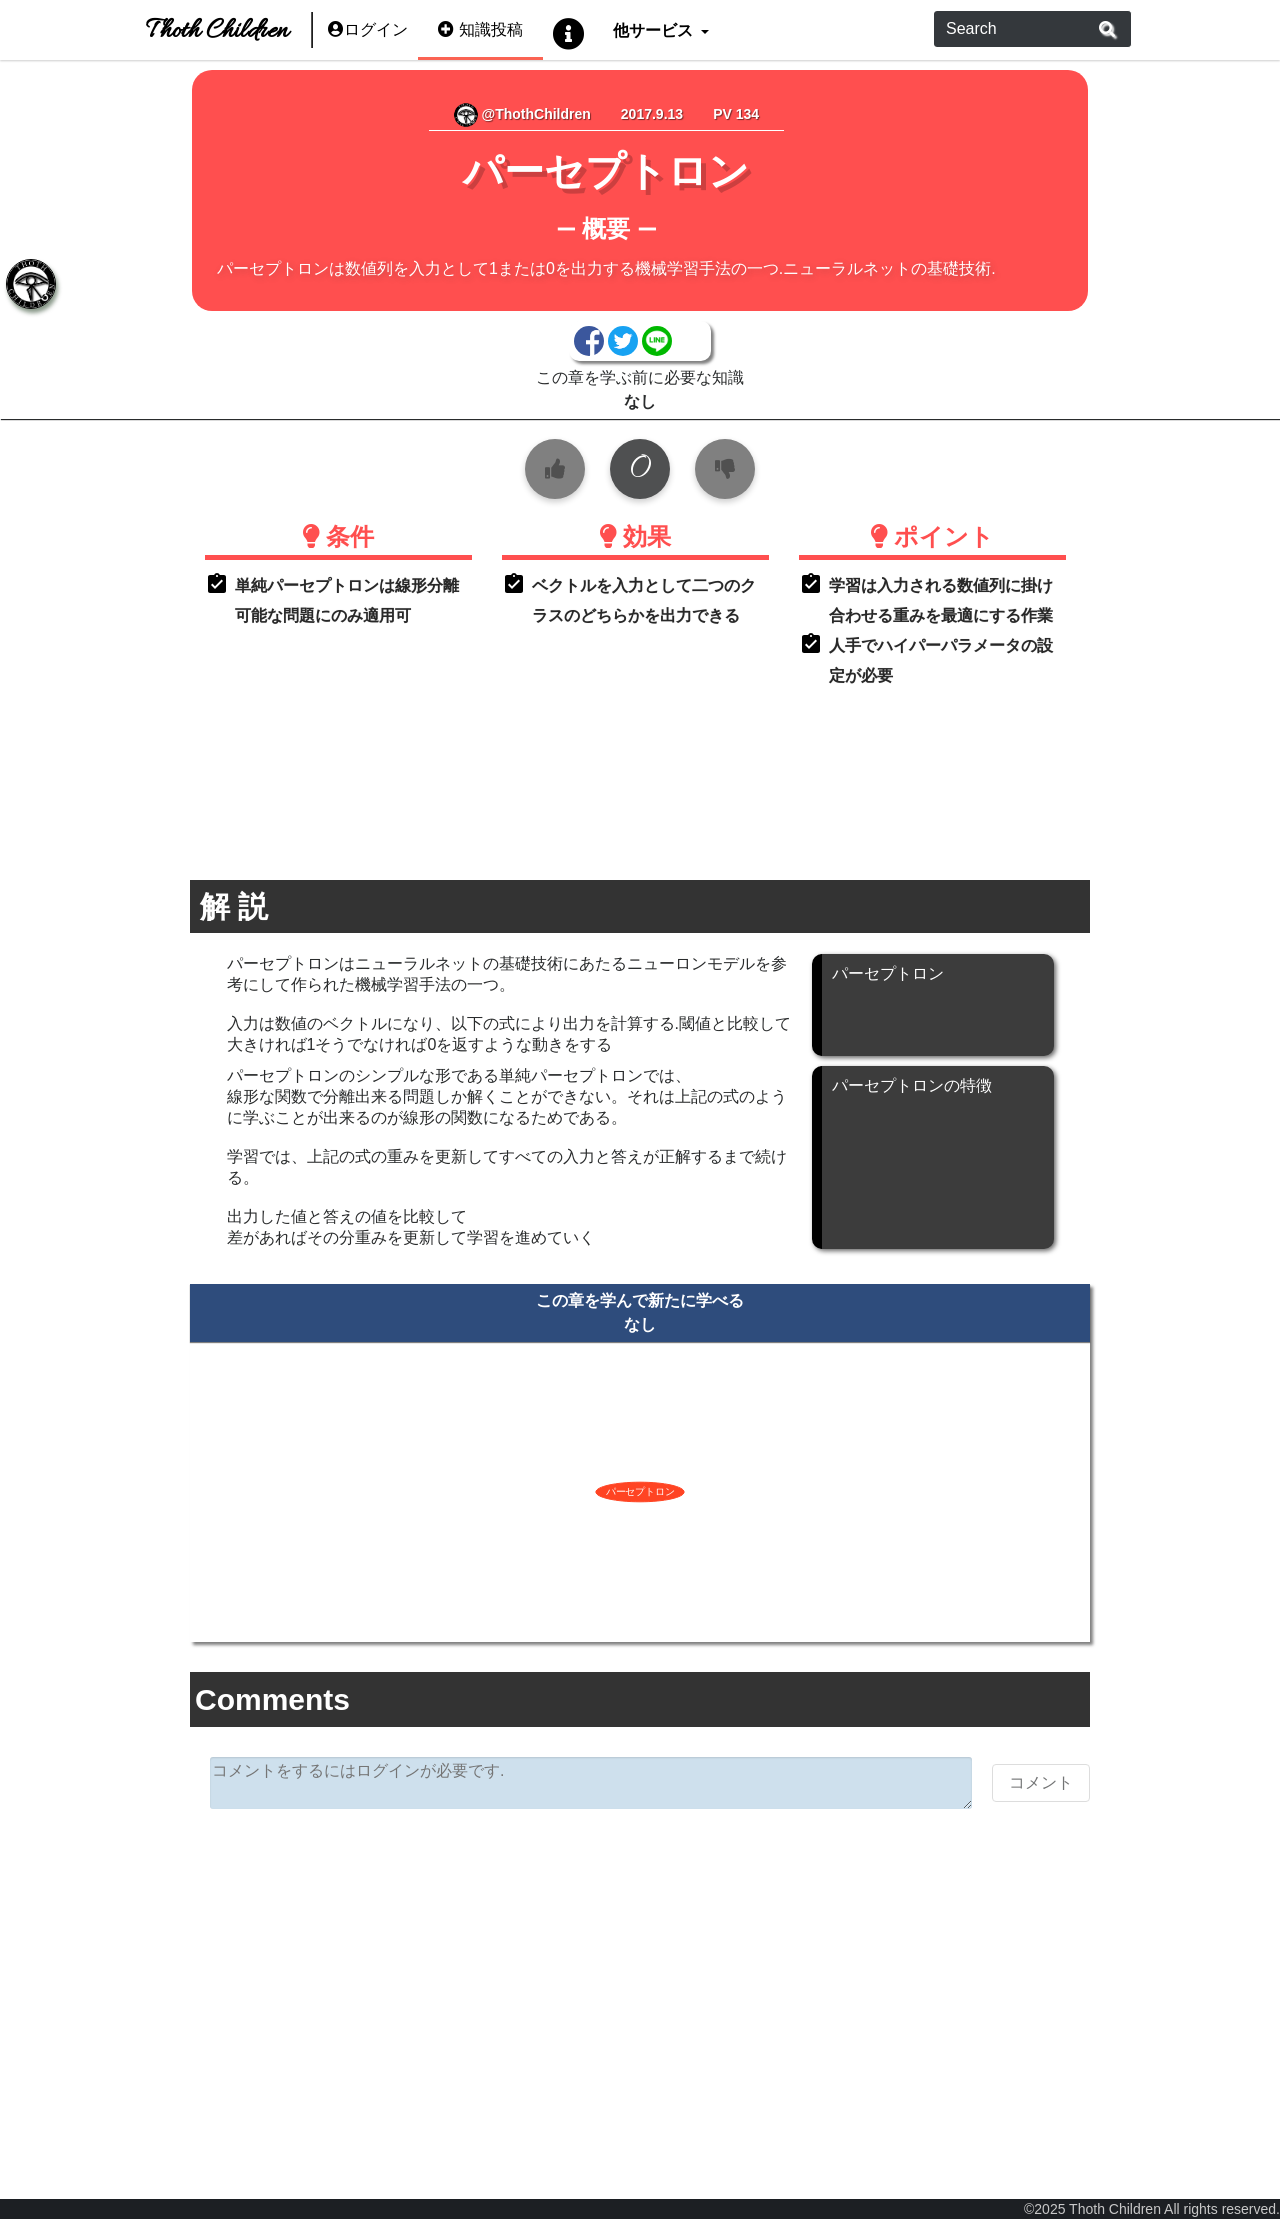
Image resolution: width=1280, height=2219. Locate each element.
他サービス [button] (654, 29)
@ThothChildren (522, 114)
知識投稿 (480, 29)
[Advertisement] (640, 1979)
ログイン (368, 29)
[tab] (30, 285)
